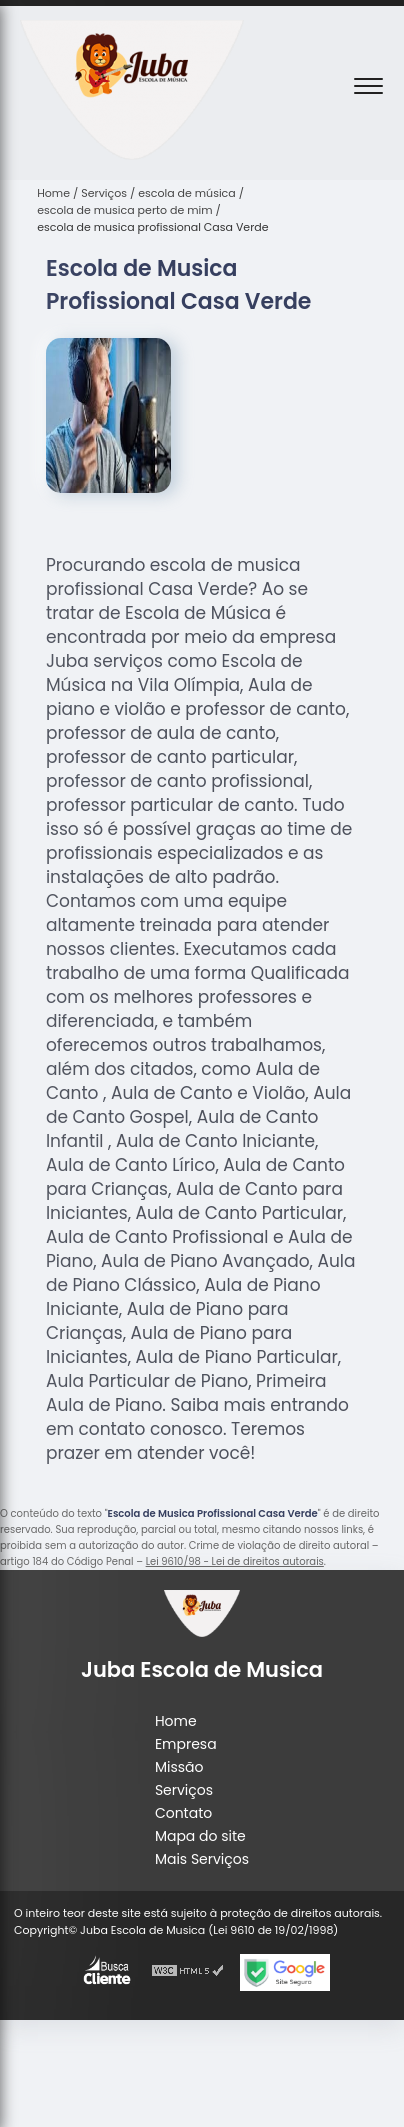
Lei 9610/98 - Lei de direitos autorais (235, 1561)
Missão (179, 1767)
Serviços (184, 1790)
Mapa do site (200, 1836)
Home (176, 1721)
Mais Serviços (202, 1859)
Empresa (186, 1744)
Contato (183, 1813)
